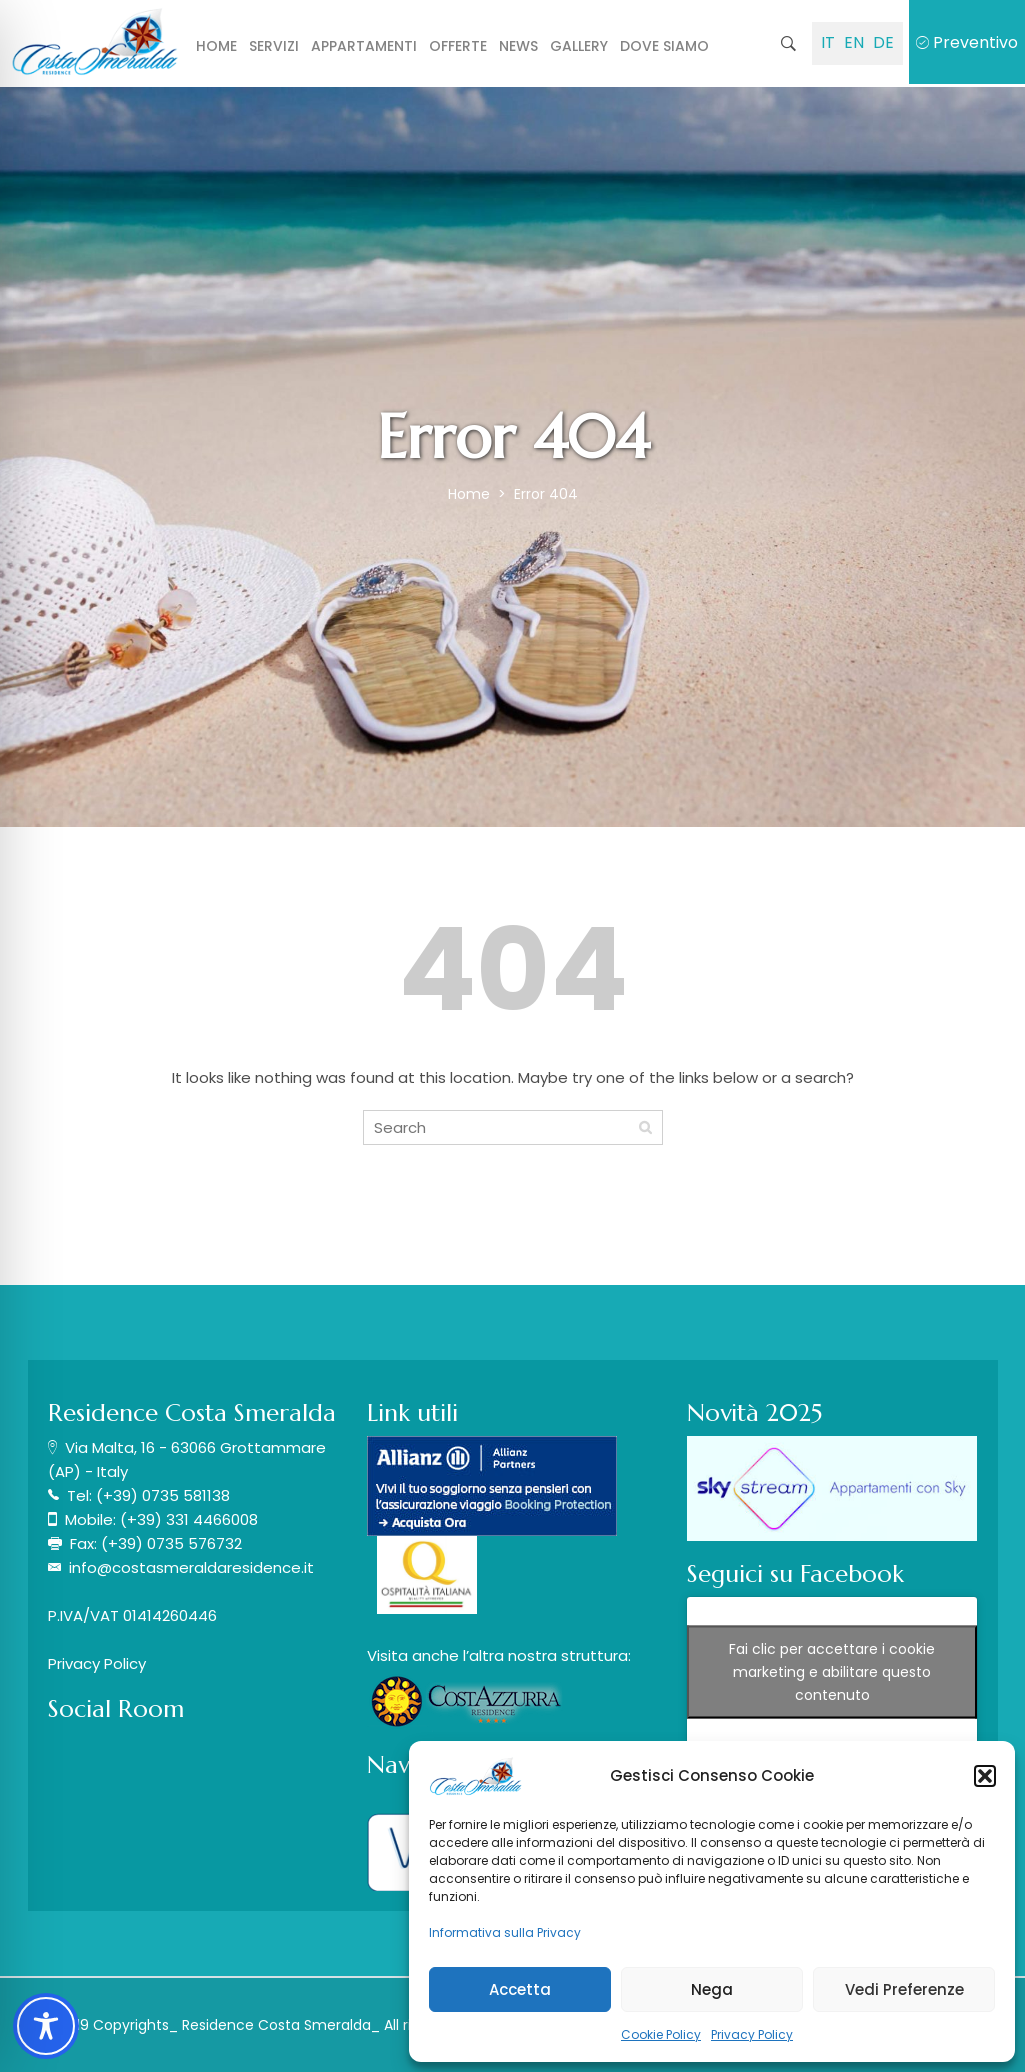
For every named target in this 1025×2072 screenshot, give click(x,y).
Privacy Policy (752, 2034)
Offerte (458, 46)
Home (216, 46)
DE (883, 42)
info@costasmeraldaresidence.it (191, 1567)
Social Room (116, 1709)
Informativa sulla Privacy (505, 1932)
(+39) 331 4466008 (189, 1519)
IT (828, 42)
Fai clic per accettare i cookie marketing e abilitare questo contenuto (832, 1672)
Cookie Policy (661, 2034)
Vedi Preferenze (904, 1989)
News (518, 46)
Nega (712, 1989)
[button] (985, 1776)
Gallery (579, 46)
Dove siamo (664, 46)
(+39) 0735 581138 (163, 1495)
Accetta (520, 1989)
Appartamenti (364, 46)
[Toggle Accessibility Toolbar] (46, 2026)
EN (854, 42)
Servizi (274, 46)
